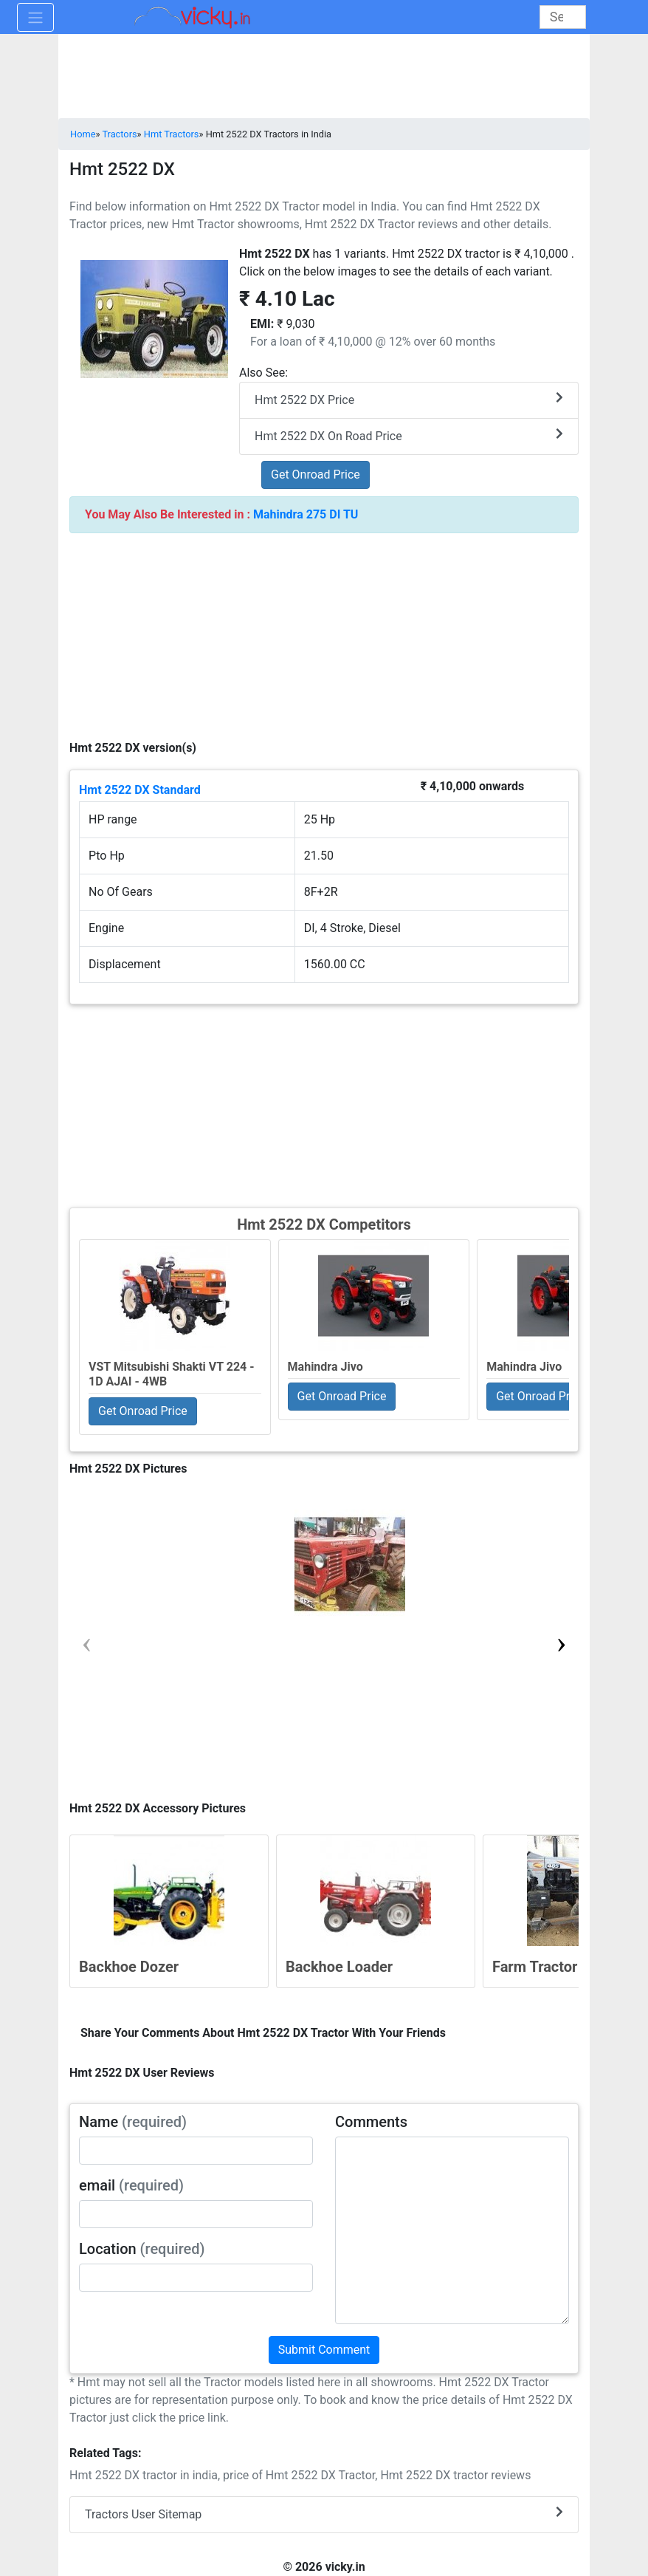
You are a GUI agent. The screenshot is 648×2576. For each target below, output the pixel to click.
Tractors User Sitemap (324, 2513)
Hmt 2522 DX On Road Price (409, 435)
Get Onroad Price (315, 474)
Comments (371, 2122)
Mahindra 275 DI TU (306, 514)
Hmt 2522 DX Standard (140, 790)
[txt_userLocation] (196, 2278)
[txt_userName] (196, 2151)
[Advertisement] (324, 1104)
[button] (561, 1642)
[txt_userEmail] (196, 2214)
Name (133, 2122)
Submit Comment (324, 2350)
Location (142, 2249)
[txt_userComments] (452, 2230)
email (131, 2185)
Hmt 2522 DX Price (409, 399)
